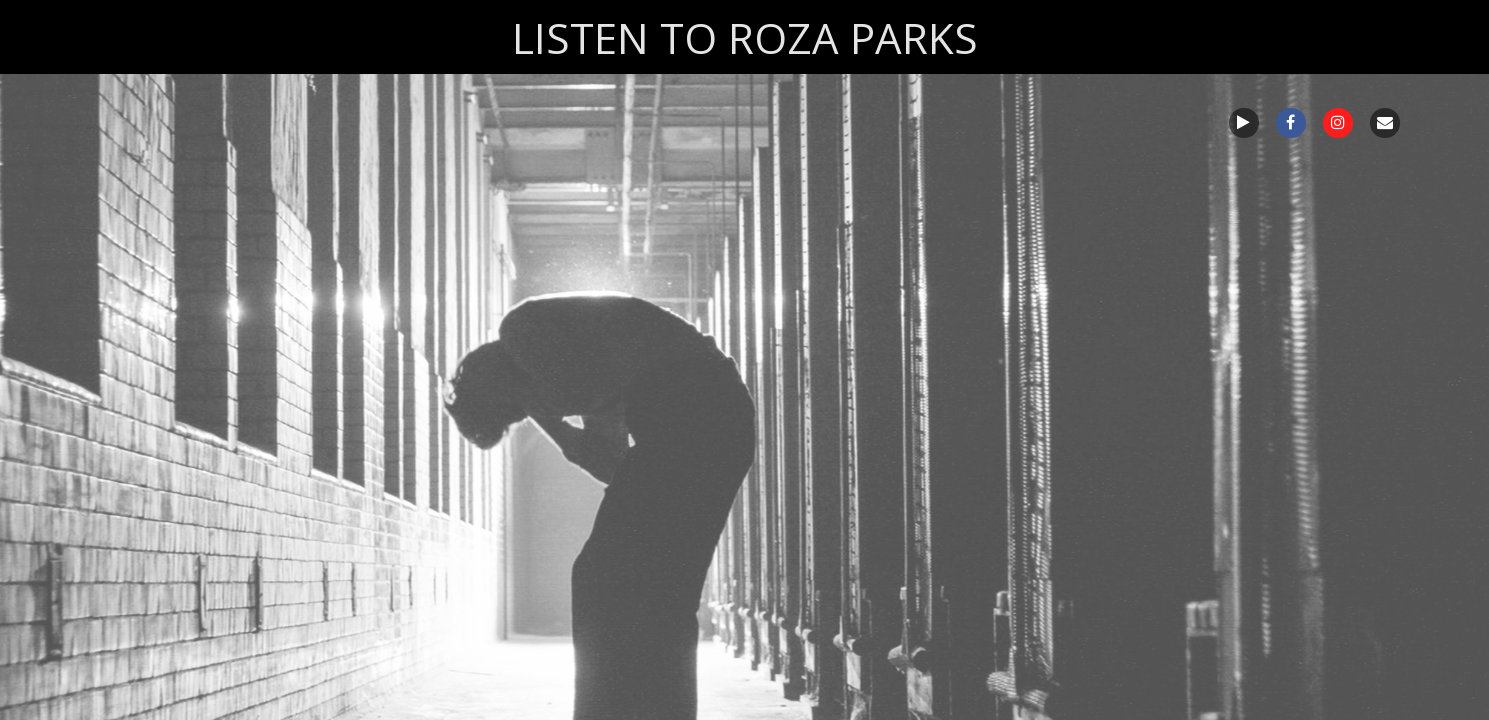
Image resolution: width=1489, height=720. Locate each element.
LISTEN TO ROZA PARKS (745, 37)
